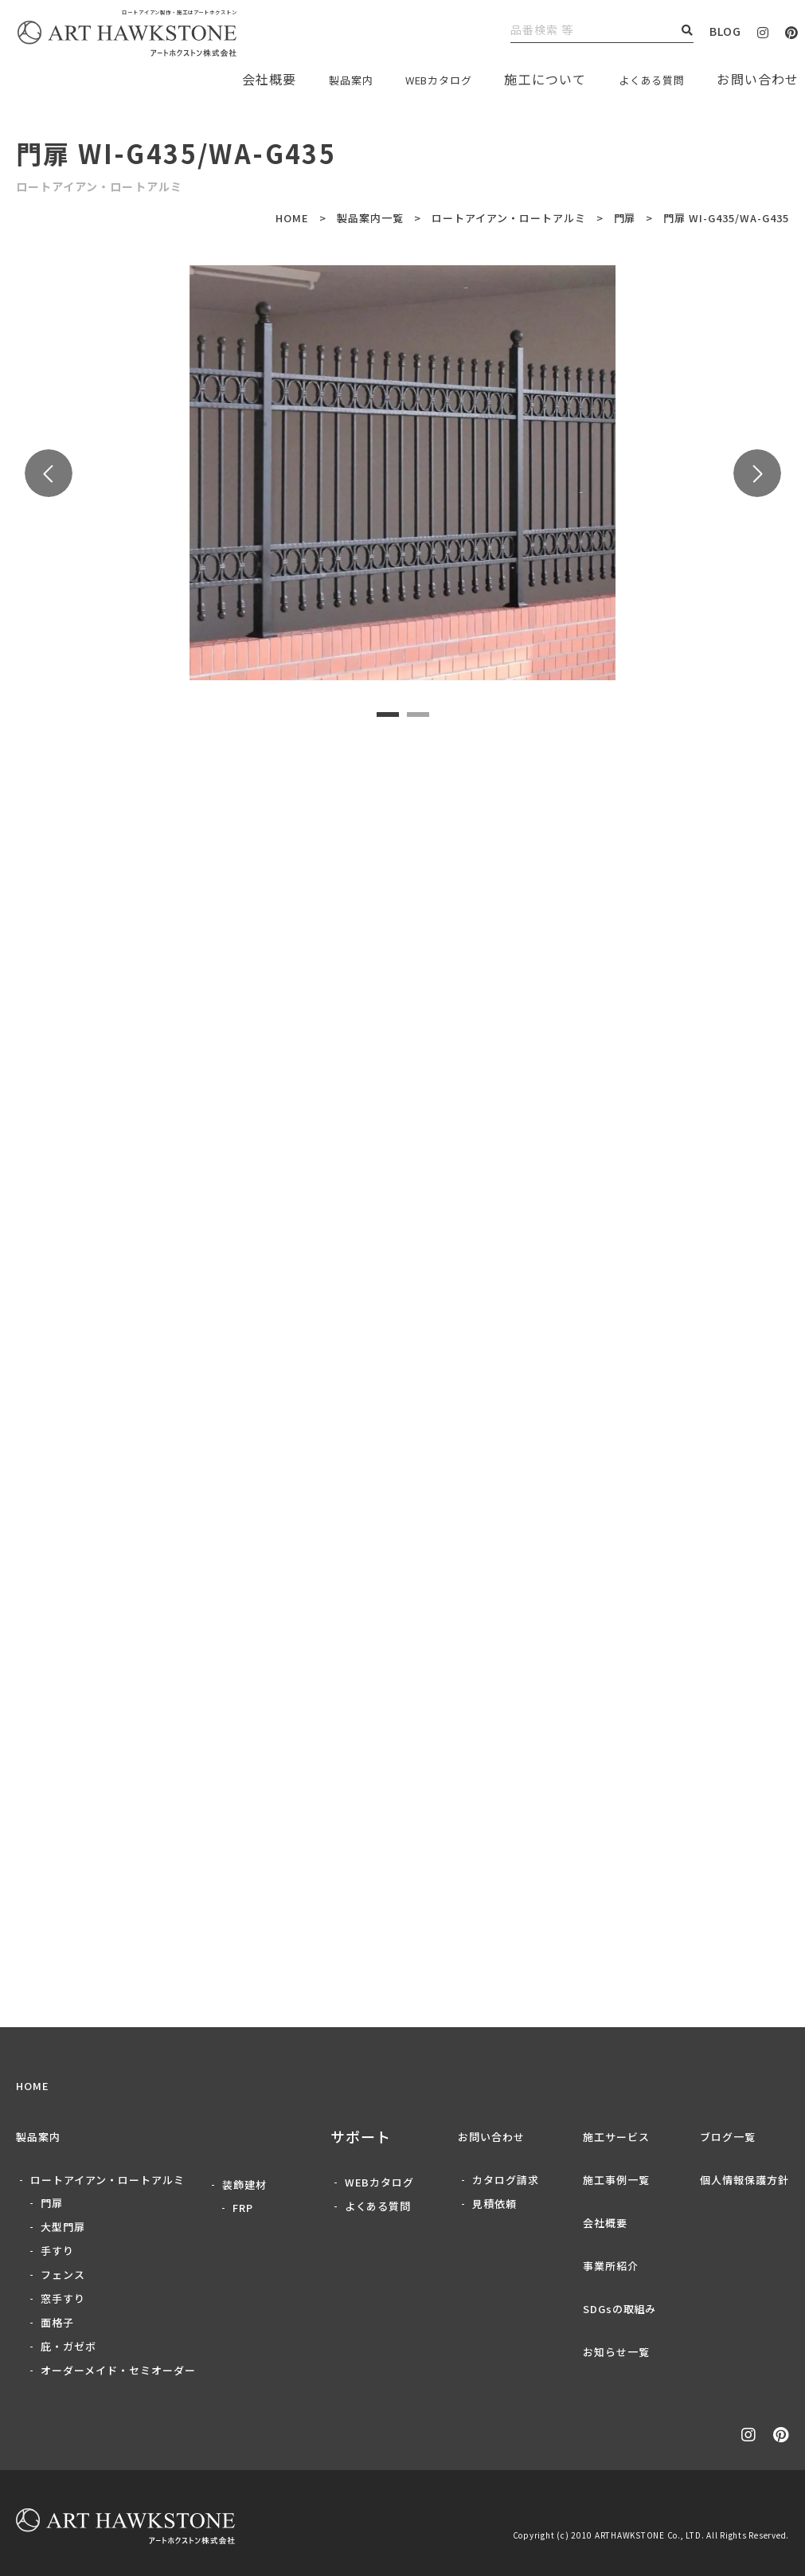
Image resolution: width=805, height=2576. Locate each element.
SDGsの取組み (620, 2308)
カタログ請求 (505, 2179)
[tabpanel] (402, 472)
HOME (292, 217)
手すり (57, 2250)
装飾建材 (244, 2184)
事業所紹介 (611, 2265)
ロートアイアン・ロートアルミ (509, 217)
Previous (48, 473)
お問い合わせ (491, 2136)
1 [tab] (388, 715)
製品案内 (313, 78)
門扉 (625, 217)
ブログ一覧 (728, 2136)
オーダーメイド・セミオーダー (118, 2370)
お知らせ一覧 (616, 2351)
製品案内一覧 (370, 217)
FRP (243, 2207)
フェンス (63, 2274)
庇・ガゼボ (68, 2346)
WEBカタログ (415, 78)
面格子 (57, 2322)
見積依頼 (494, 2203)
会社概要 (605, 2222)
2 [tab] (418, 715)
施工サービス (616, 2136)
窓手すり (63, 2298)
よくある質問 (644, 78)
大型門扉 (63, 2226)
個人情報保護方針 (744, 2179)
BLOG (725, 31)
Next (757, 473)
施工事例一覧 (616, 2179)
